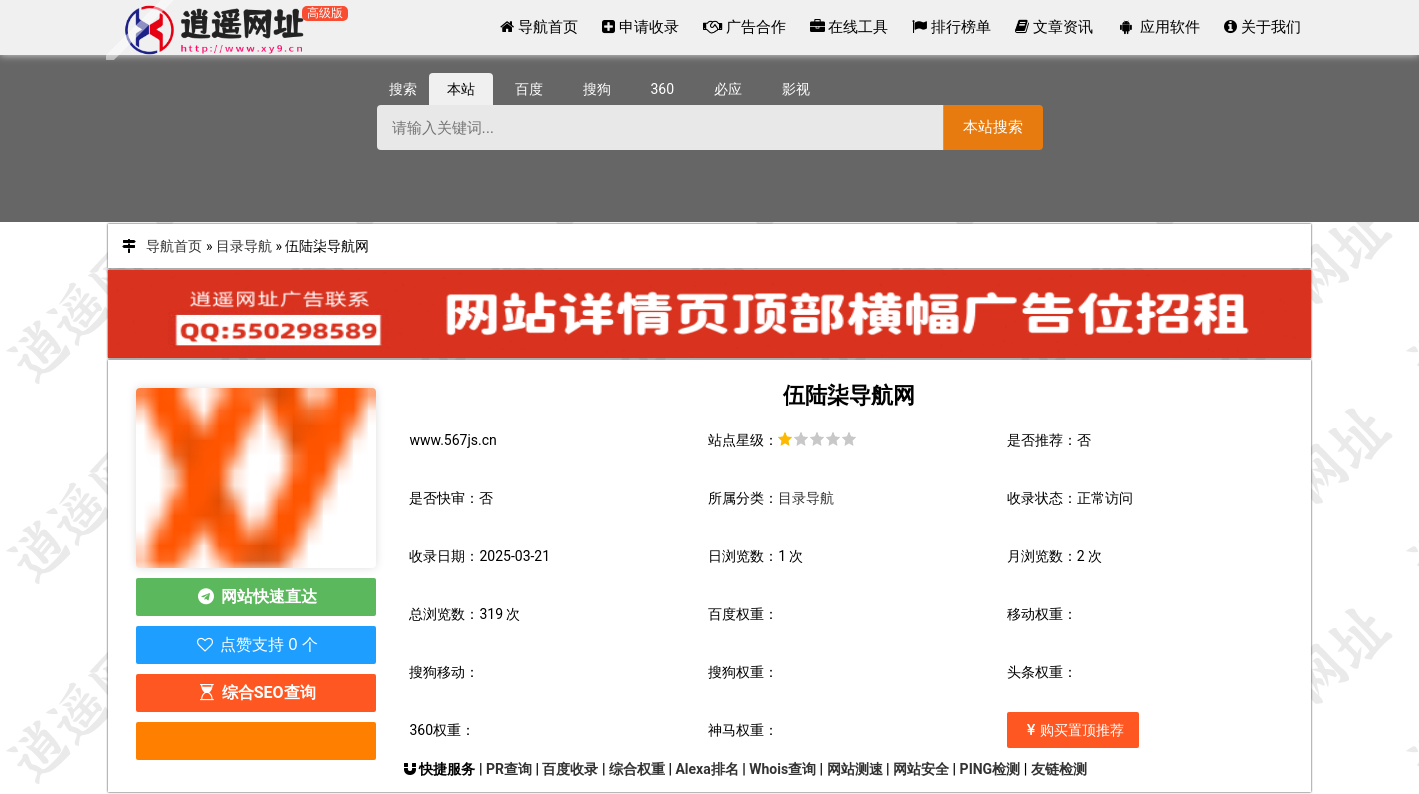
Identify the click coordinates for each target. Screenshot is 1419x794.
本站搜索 (993, 126)
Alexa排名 (706, 769)
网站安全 (921, 769)
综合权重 (637, 769)
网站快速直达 (256, 596)
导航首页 (174, 246)
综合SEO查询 (256, 692)
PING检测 (990, 769)
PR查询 (509, 769)
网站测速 (855, 769)
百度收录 (570, 769)
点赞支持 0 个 (256, 644)
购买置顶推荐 (1073, 730)
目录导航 (244, 246)
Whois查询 (782, 769)
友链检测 (1059, 769)
